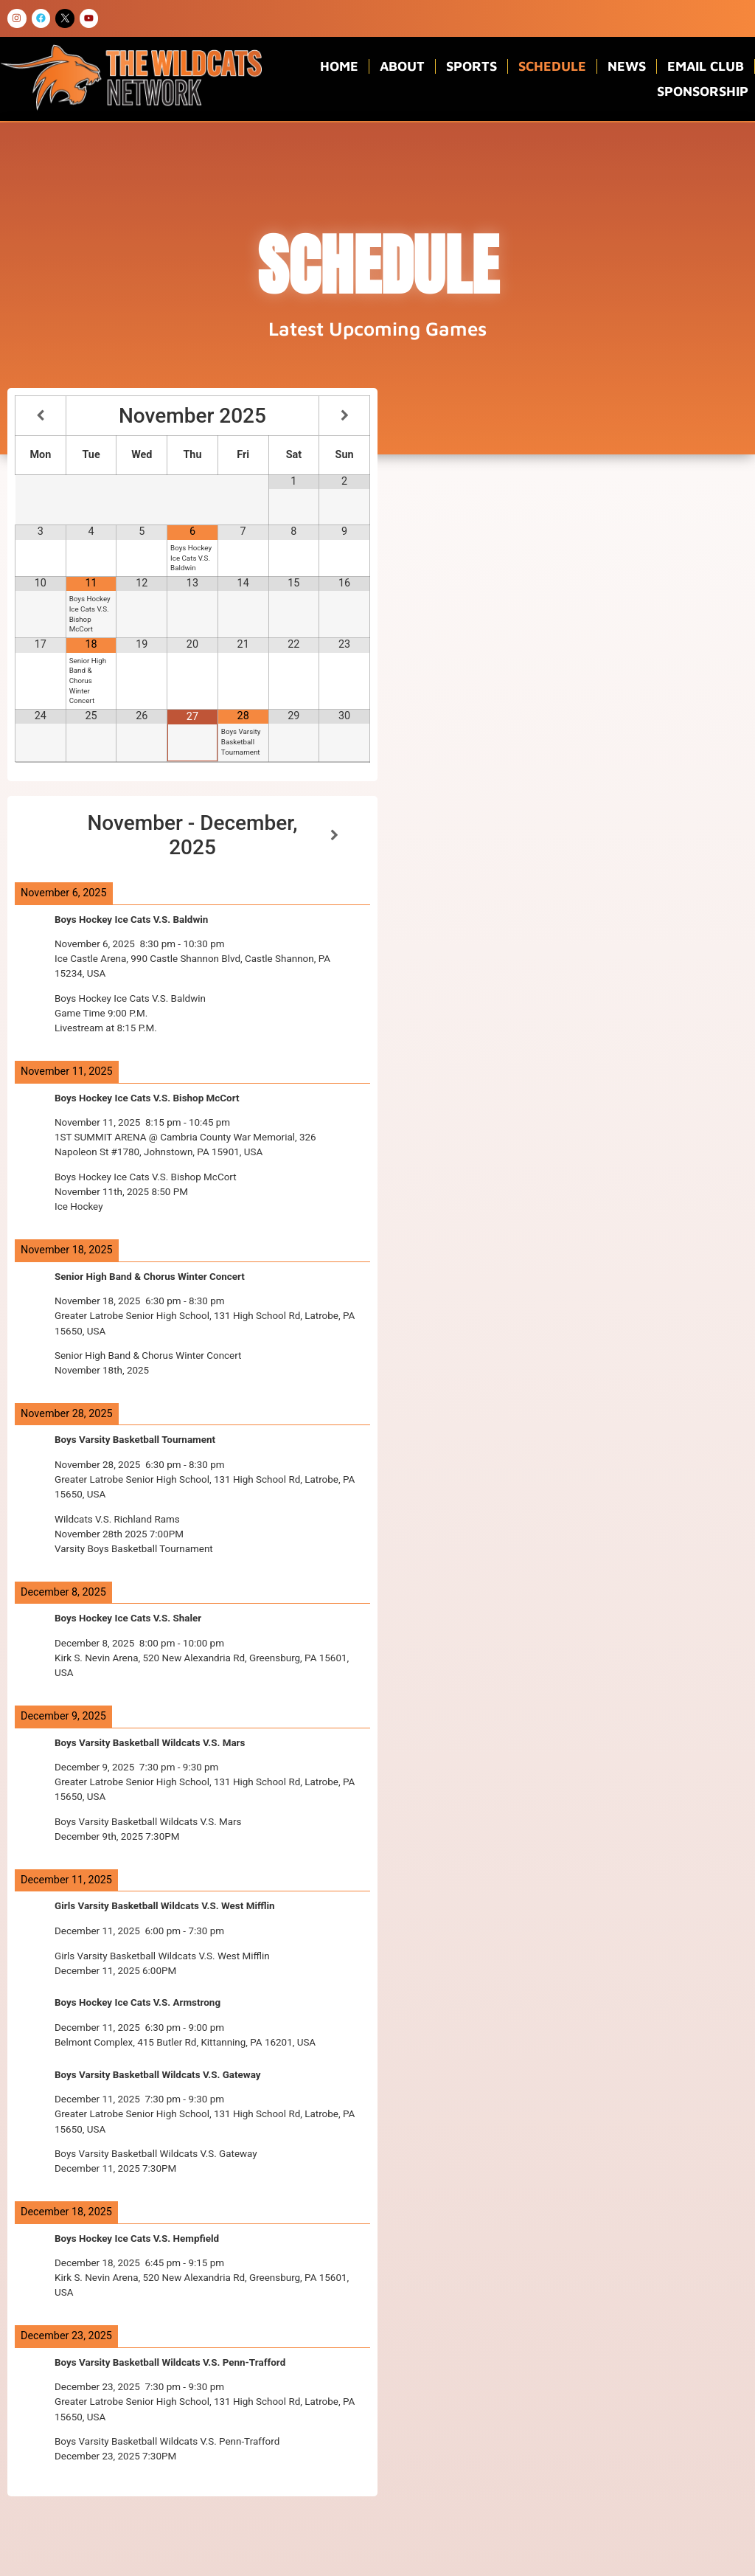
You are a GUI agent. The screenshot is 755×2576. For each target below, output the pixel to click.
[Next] (334, 835)
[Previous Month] (40, 415)
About (402, 66)
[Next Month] (344, 415)
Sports (471, 66)
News (627, 66)
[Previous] (50, 835)
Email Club (705, 66)
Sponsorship (702, 91)
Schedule (552, 66)
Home (339, 66)
